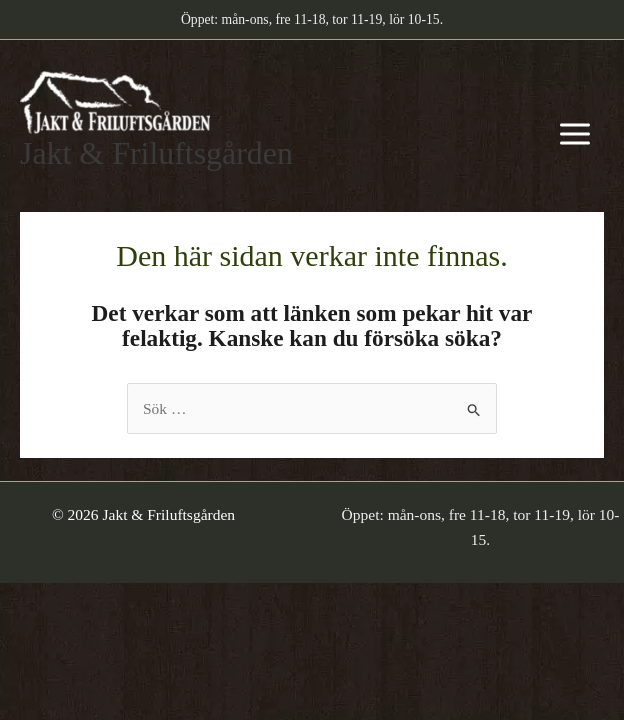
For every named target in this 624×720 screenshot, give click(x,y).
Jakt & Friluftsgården (156, 153)
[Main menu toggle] (575, 135)
